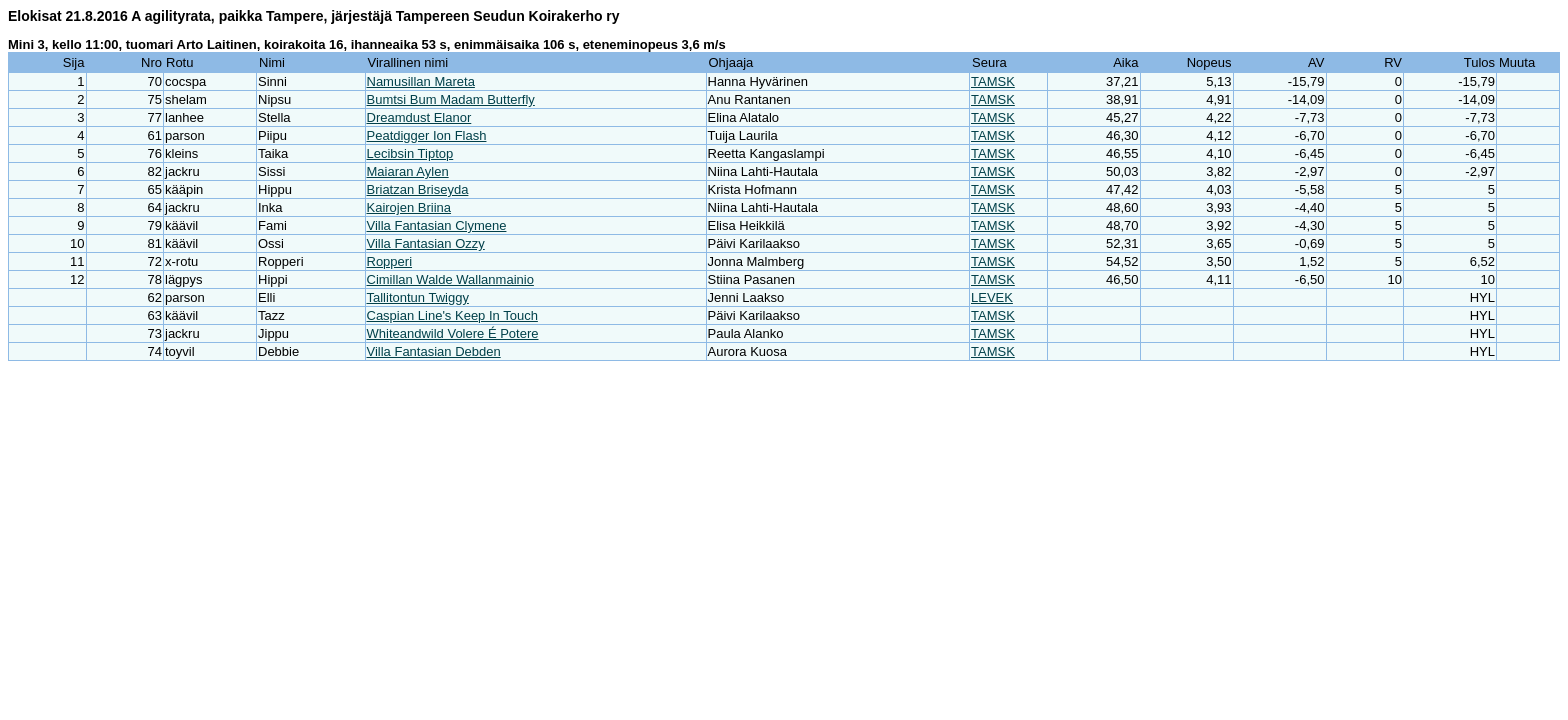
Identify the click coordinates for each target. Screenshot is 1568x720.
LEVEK (992, 297)
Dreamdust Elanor (419, 117)
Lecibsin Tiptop (410, 153)
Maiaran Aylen (408, 171)
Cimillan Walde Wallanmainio (450, 279)
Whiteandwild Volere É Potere (453, 333)
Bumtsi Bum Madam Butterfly (451, 99)
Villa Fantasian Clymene (437, 225)
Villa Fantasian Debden (434, 351)
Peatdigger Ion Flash (427, 135)
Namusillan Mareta (421, 81)
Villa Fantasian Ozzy (426, 243)
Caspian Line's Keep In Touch (452, 315)
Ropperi (390, 261)
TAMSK (993, 81)
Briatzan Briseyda (418, 189)
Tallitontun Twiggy (418, 297)
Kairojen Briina (409, 207)
